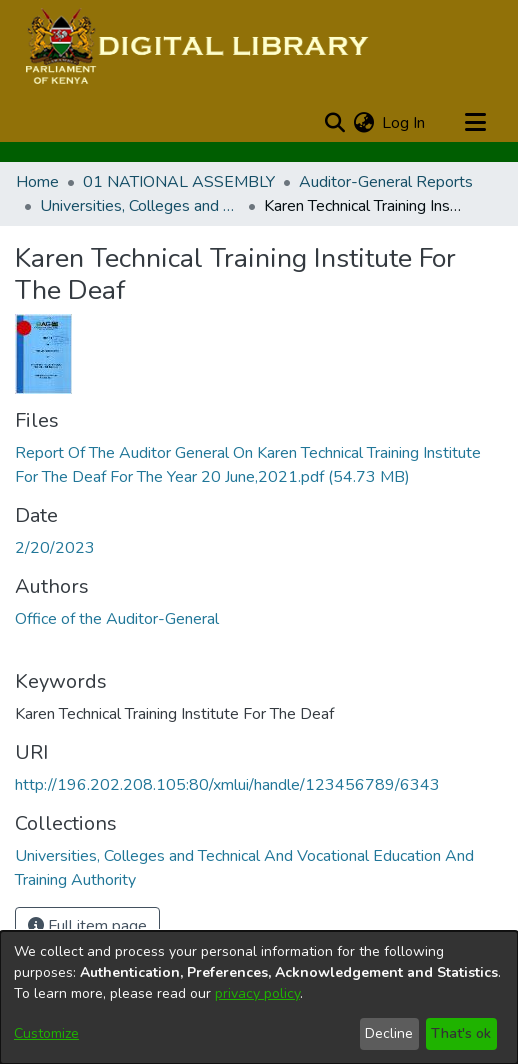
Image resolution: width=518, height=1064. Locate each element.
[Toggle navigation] (475, 123)
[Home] (194, 48)
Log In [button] (404, 123)
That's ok (461, 1033)
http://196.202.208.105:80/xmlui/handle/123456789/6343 (227, 785)
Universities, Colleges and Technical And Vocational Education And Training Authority (140, 206)
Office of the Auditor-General (117, 619)
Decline (389, 1033)
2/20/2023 (55, 548)
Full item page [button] (87, 926)
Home (37, 182)
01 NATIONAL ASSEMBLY (179, 182)
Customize (46, 1033)
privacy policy (257, 993)
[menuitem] (363, 123)
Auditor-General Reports (386, 182)
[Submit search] (334, 123)
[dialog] (259, 997)
